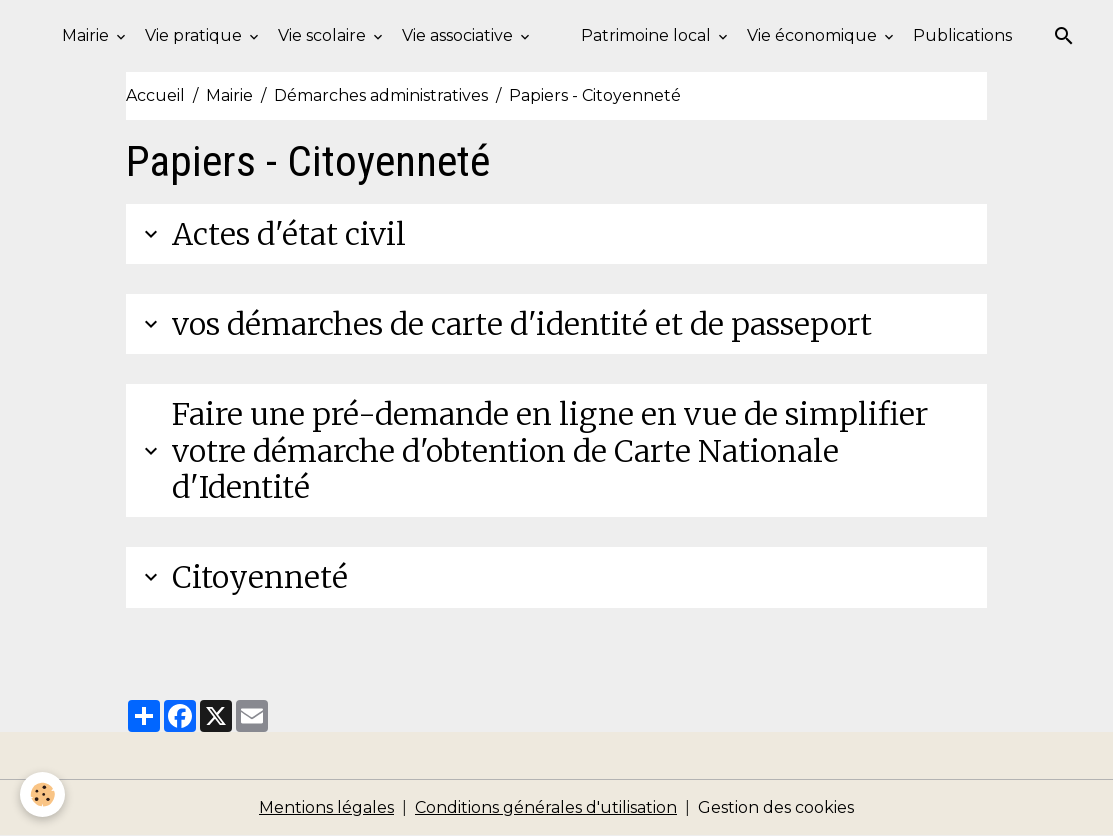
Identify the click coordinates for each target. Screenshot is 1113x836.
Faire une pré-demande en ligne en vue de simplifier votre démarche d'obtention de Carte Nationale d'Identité (533, 450)
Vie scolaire (324, 35)
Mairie (87, 35)
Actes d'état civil (272, 234)
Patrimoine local (648, 35)
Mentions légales (326, 807)
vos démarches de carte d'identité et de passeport (505, 324)
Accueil (155, 95)
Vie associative (459, 35)
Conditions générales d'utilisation (546, 807)
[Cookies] (42, 794)
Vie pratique (195, 35)
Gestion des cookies (776, 807)
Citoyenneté (243, 577)
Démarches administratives (381, 95)
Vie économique (814, 35)
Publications (962, 35)
